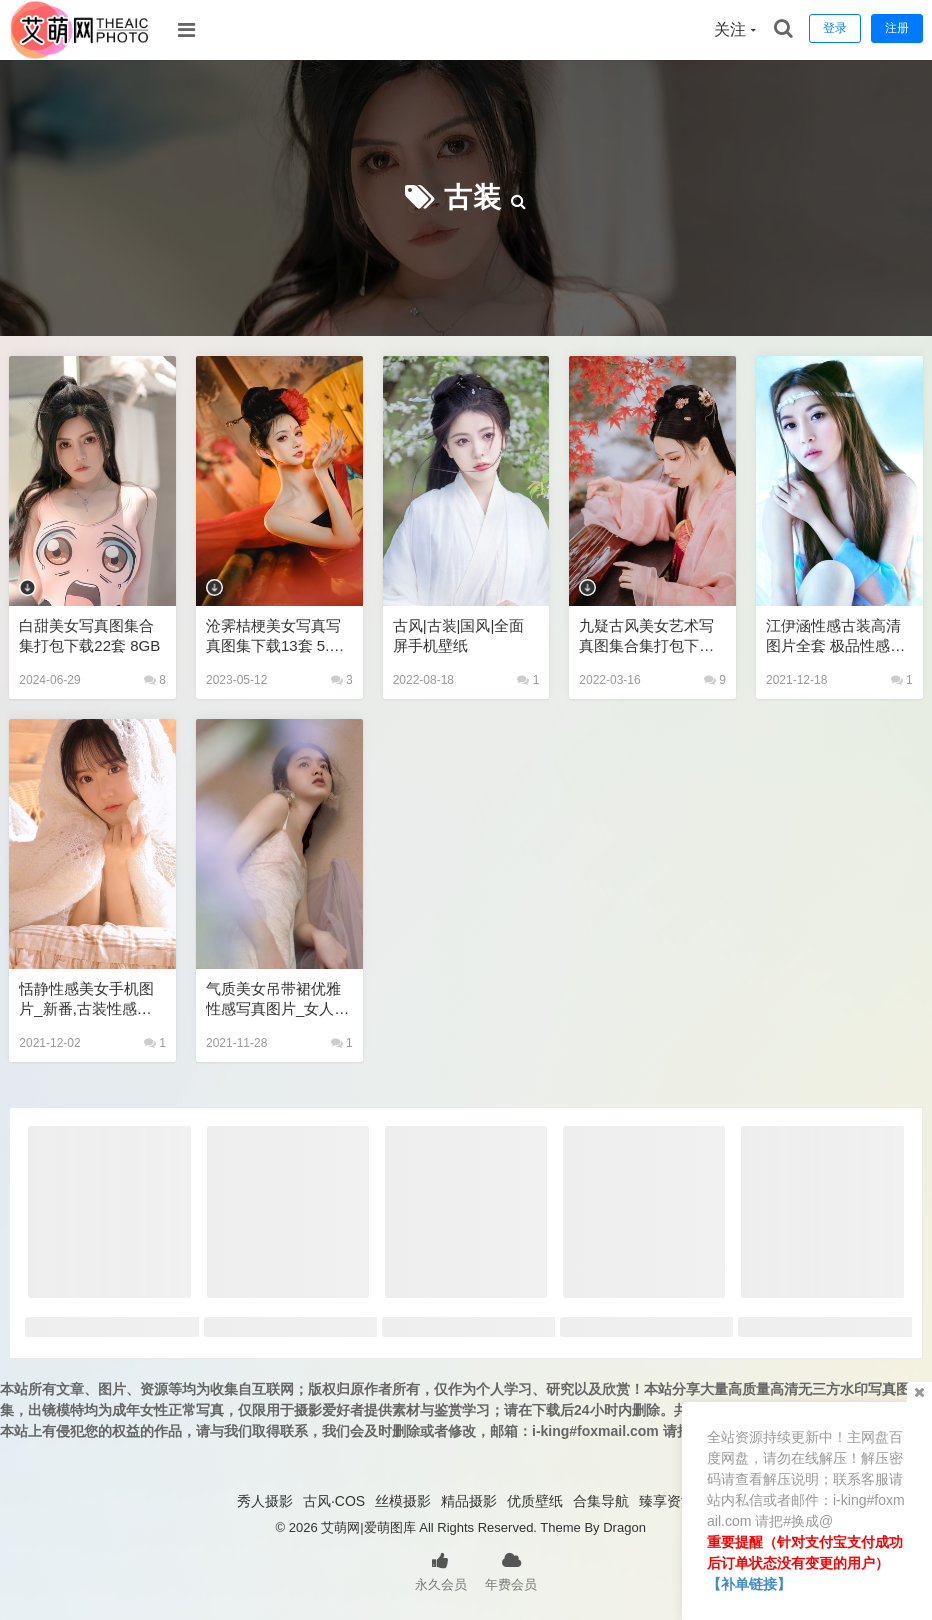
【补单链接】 (749, 1584)
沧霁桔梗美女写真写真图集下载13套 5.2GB (277, 636)
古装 (473, 197)
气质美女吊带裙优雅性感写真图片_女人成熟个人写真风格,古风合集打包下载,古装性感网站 (277, 999)
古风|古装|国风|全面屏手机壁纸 (459, 635)
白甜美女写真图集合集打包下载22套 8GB (89, 635)
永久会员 (441, 1570)
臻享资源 (667, 1501)
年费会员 (511, 1570)
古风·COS (334, 1501)
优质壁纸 (535, 1501)
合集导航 (601, 1501)
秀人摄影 (265, 1501)
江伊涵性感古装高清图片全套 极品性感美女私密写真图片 (835, 636)
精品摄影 (469, 1501)
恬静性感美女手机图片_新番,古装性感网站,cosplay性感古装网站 (86, 999)
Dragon (624, 1527)
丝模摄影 (403, 1501)
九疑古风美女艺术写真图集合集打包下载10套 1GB (650, 636)
